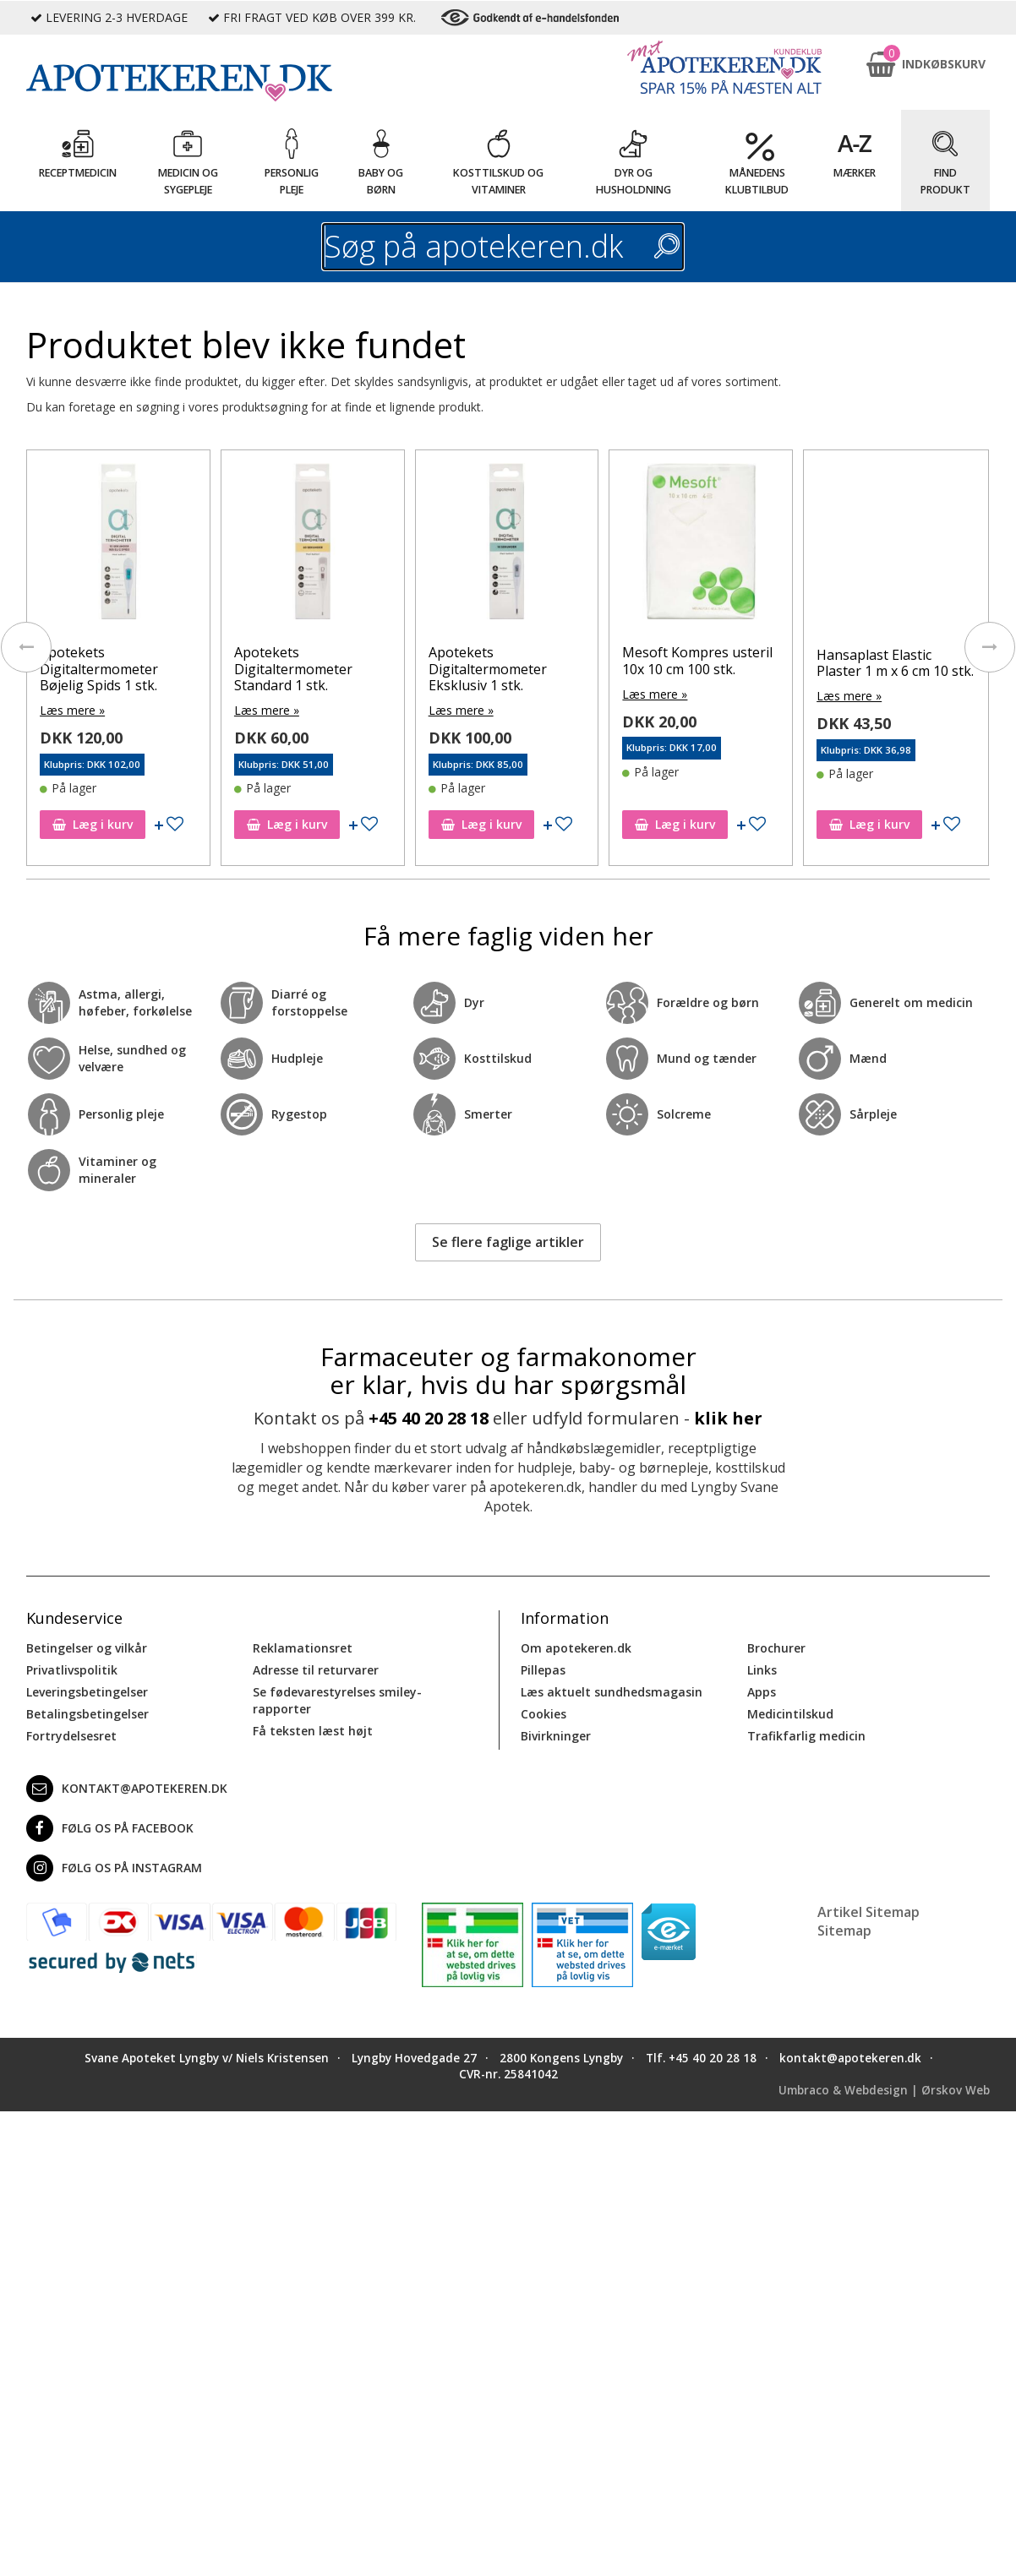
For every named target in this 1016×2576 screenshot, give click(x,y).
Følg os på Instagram (114, 1868)
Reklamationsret (302, 1648)
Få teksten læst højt (313, 1731)
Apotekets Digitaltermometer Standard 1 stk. (293, 668)
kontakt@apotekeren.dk (126, 1788)
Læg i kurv (92, 824)
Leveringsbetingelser (87, 1692)
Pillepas (543, 1670)
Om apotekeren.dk (576, 1648)
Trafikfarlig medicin (806, 1736)
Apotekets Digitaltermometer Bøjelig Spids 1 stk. (99, 668)
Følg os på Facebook (110, 1828)
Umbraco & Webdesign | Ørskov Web (884, 2090)
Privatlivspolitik (71, 1670)
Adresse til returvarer (316, 1670)
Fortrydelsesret (71, 1736)
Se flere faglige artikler (508, 1242)
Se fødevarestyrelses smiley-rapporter (337, 1700)
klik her (728, 1418)
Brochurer (776, 1648)
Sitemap (844, 1930)
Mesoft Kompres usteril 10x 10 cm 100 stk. (697, 660)
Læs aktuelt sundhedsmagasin (611, 1692)
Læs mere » (72, 710)
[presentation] (26, 647)
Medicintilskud (790, 1714)
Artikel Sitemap (868, 1912)
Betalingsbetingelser (87, 1714)
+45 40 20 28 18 (429, 1418)
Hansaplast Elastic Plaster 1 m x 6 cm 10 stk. (895, 662)
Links (762, 1670)
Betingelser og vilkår (86, 1648)
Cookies (543, 1714)
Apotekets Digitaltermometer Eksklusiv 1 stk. (488, 668)
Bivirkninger (556, 1736)
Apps (761, 1692)
